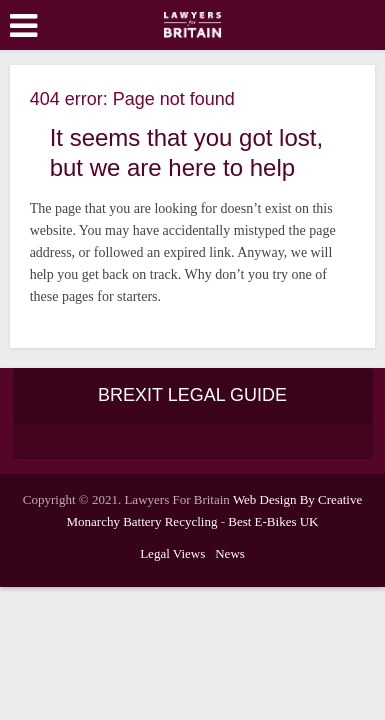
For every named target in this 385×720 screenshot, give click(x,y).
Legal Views (172, 553)
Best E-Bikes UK (273, 521)
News (230, 553)
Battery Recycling (170, 521)
